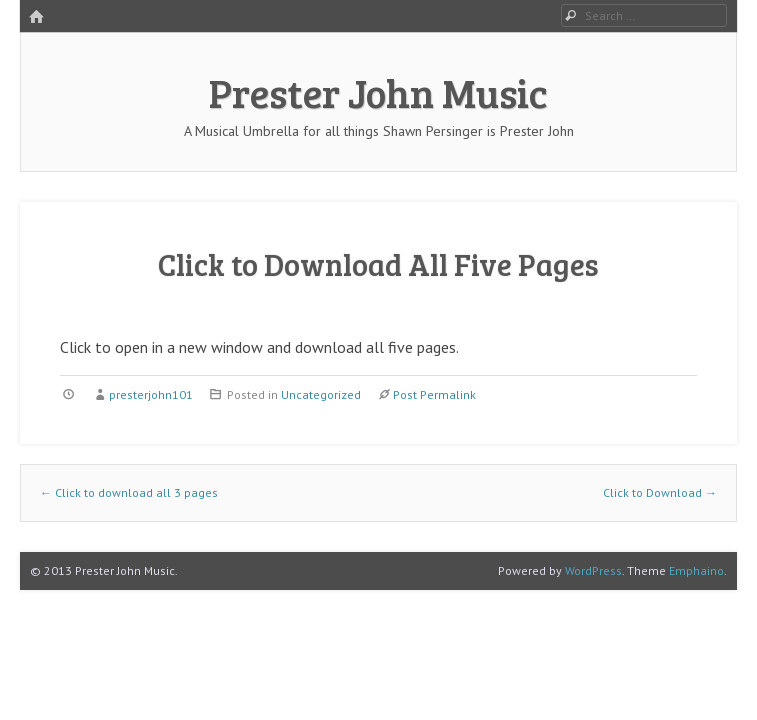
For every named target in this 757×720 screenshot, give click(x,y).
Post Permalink (434, 394)
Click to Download (660, 492)
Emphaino (696, 570)
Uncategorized (321, 394)
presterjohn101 (151, 394)
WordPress (593, 570)
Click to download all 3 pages (129, 492)
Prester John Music (378, 92)
